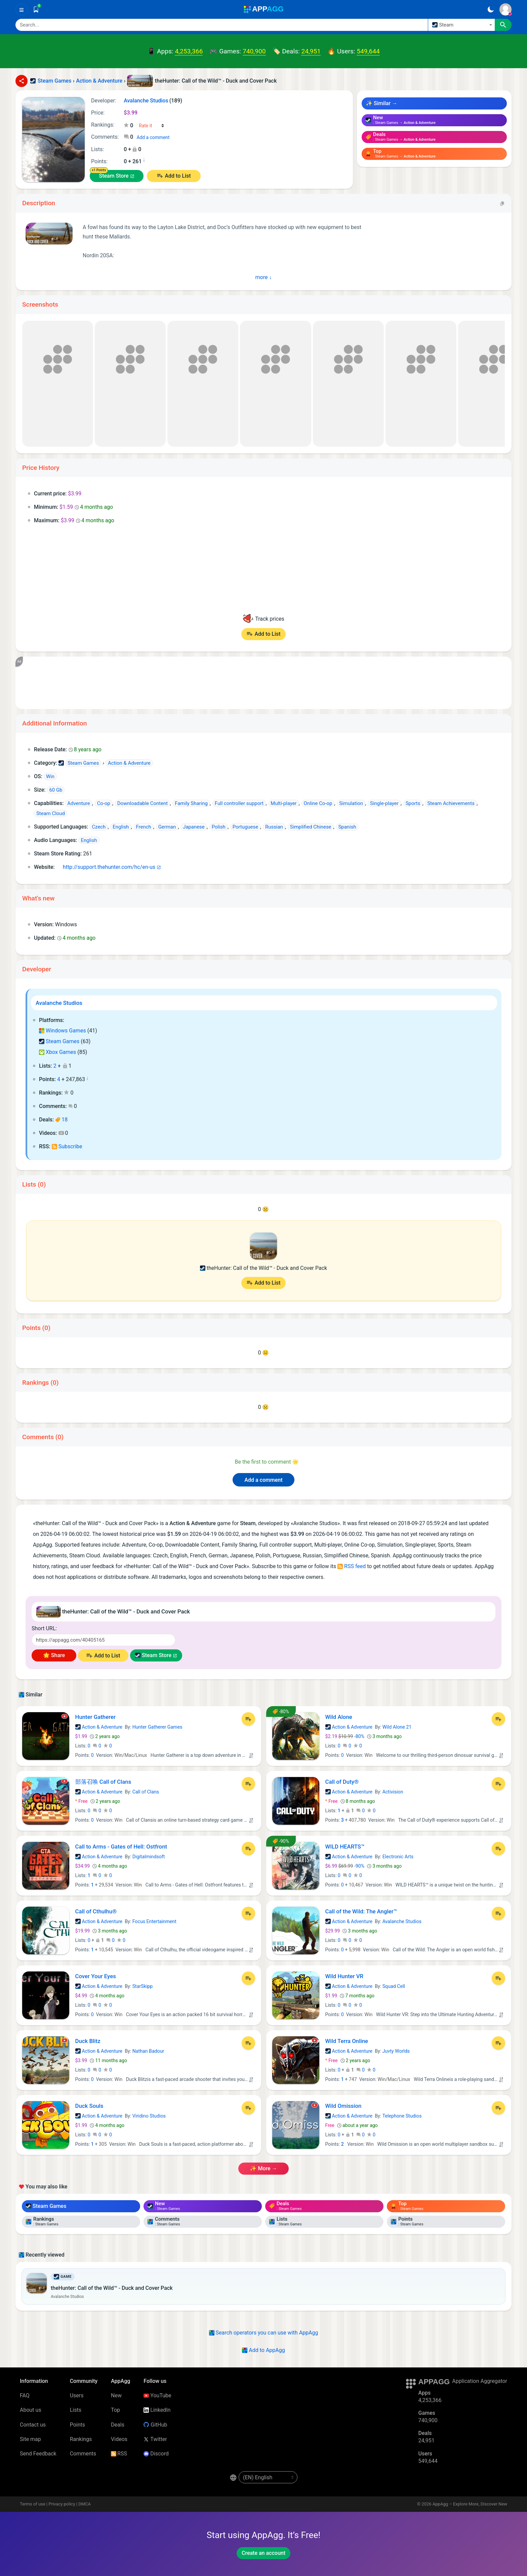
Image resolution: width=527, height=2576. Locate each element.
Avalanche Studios (59, 1003)
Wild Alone (338, 1717)
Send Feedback (38, 2453)
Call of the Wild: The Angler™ (361, 1911)
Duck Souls (89, 2105)
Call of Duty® (342, 1781)
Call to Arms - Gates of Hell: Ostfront (121, 1846)
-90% (345, 1866)
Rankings (81, 2439)
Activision (392, 1791)
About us (30, 2410)
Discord (156, 2453)
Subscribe (67, 1146)
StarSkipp (142, 1986)
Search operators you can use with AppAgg (263, 2332)
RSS (119, 2453)
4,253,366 (189, 51)
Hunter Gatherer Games (157, 1727)
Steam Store (113, 176)
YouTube (157, 2395)
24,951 (311, 51)
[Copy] (502, 203)
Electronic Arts (397, 1856)
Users (77, 2395)
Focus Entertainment (154, 1921)
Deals (117, 2425)
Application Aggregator (479, 2381)
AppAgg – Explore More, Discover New (470, 2503)
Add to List (178, 176)
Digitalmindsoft (148, 1856)
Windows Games (62, 1030)
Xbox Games (57, 1052)
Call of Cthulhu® (96, 1911)
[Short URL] (103, 1640)
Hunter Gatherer (95, 1717)
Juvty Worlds (396, 2051)
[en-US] (268, 2477)
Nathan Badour (148, 2051)
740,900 (254, 51)
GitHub (155, 2425)
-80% (345, 1736)
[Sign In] (505, 9)
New (116, 2395)
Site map (30, 2439)
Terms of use (32, 2503)
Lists (75, 2410)
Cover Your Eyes (95, 1976)
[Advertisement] (227, 683)
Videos (119, 2439)
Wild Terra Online (346, 2041)
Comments (83, 2453)
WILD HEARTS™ (345, 1846)
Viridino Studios (149, 2116)
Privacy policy (61, 2503)
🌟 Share (54, 1655)
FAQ (25, 2395)
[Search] (221, 25)
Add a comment (152, 137)
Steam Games (59, 1041)
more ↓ (263, 277)
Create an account (263, 2553)
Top (115, 2410)
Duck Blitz (87, 2041)
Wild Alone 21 (397, 1727)
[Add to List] (248, 1719)
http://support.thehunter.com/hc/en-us (105, 867)
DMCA (84, 2503)
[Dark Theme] (490, 9)
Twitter (155, 2439)
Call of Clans (145, 1791)
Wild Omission (343, 2105)
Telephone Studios (402, 2116)
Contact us (33, 2425)
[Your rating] (152, 125)
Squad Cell (393, 1986)
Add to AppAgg (263, 2350)
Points (77, 2425)
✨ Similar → (381, 103)
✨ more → (263, 2168)
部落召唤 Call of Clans (103, 1781)
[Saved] (36, 9)
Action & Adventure (99, 1727)
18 (61, 1119)
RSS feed (351, 1566)
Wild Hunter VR (344, 1976)
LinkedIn (157, 2410)
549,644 (368, 51)
